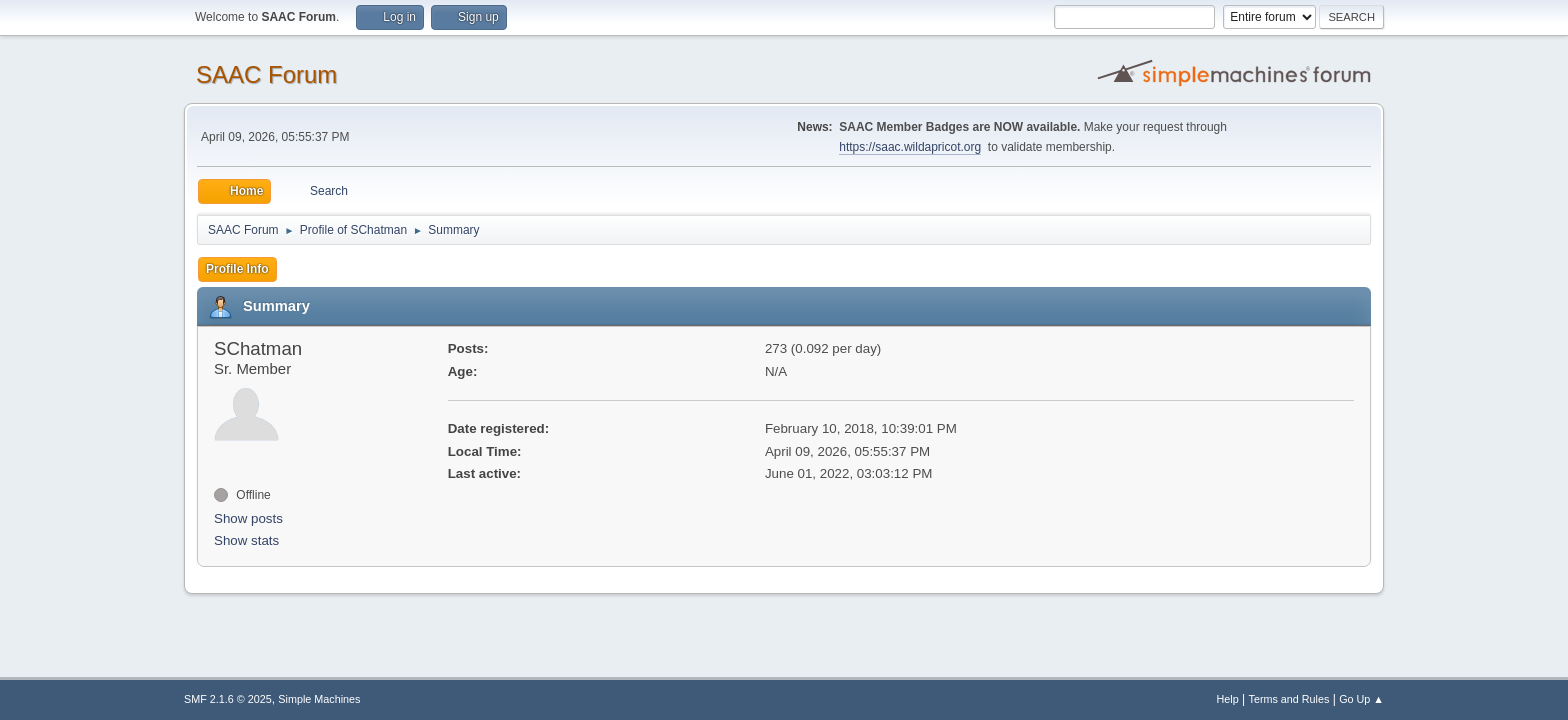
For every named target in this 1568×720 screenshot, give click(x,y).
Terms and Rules (1289, 699)
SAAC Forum (266, 74)
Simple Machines (319, 699)
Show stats (246, 540)
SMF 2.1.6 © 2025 (228, 699)
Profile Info (237, 269)
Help (1228, 699)
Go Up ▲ (1361, 699)
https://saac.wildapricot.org (910, 147)
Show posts (248, 518)
